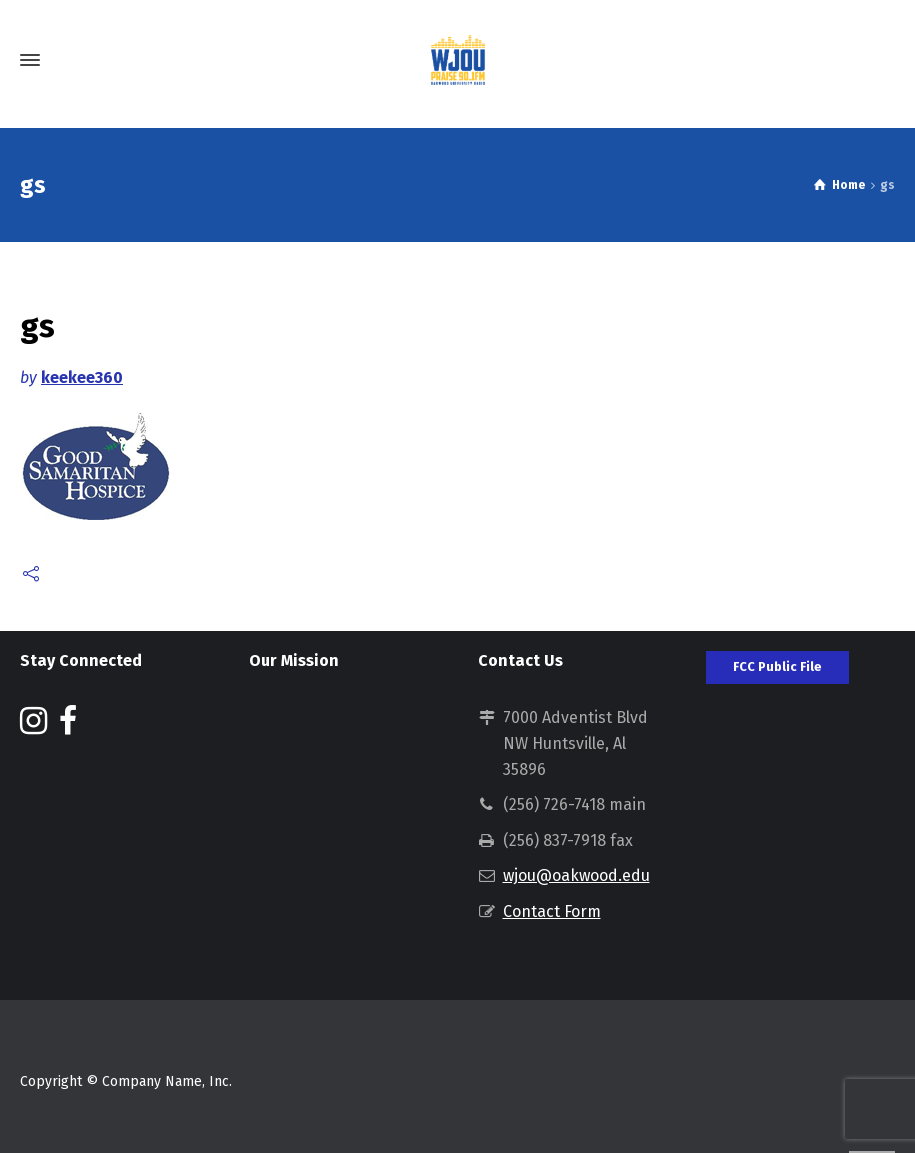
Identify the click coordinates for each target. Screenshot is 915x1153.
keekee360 (82, 377)
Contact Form (552, 911)
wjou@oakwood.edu (576, 875)
